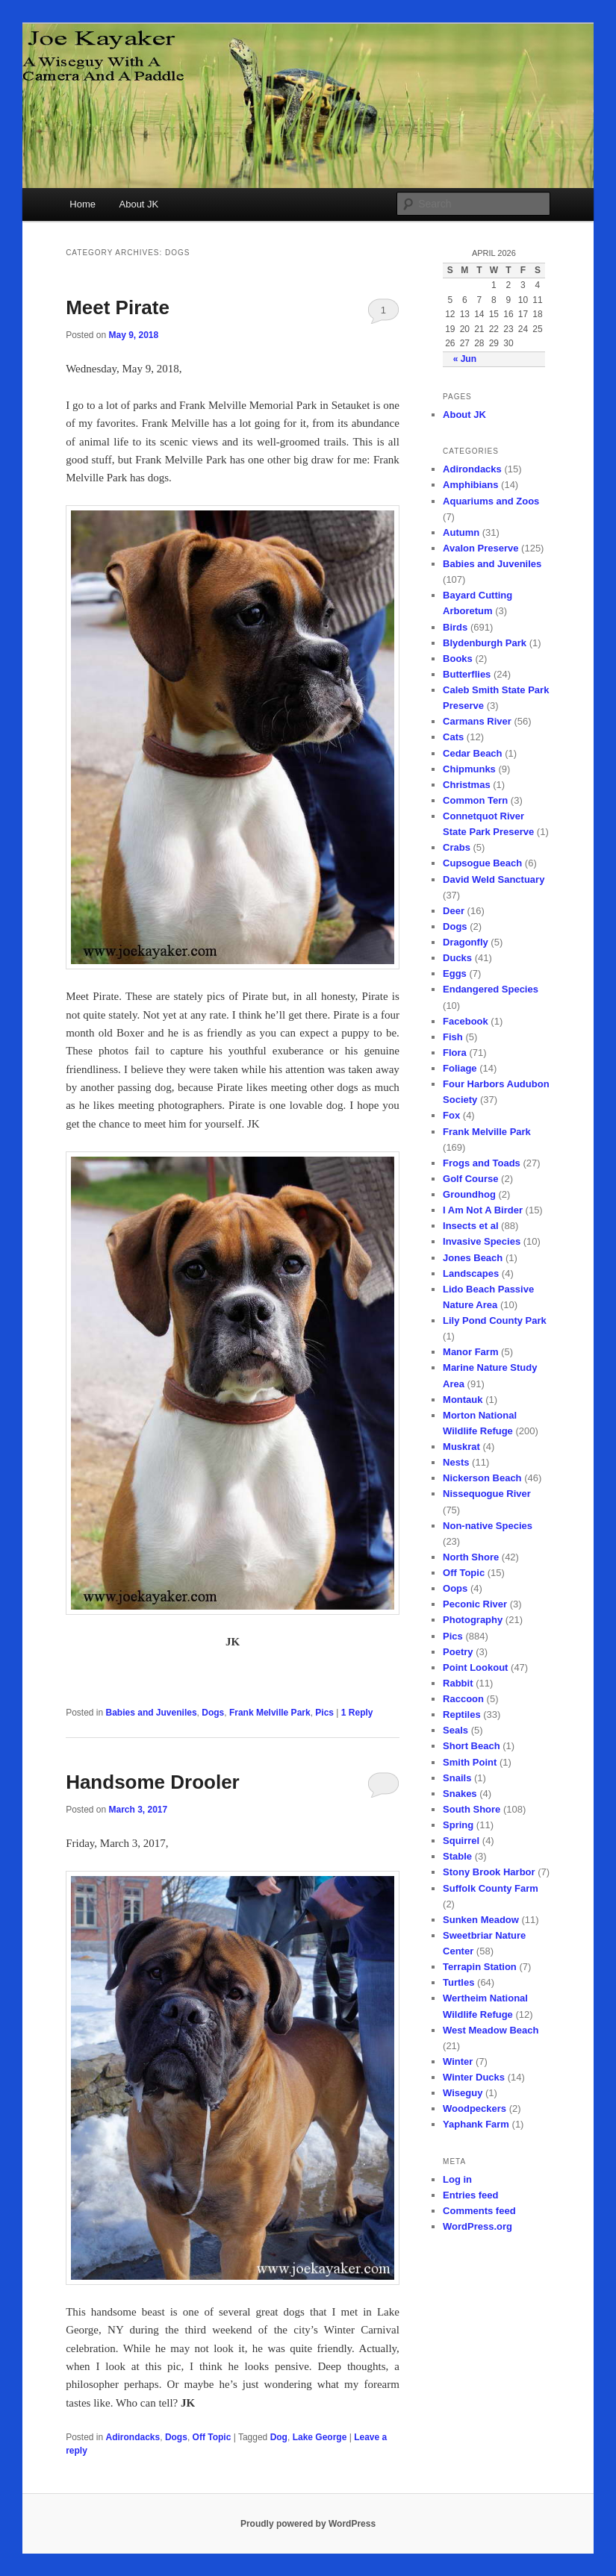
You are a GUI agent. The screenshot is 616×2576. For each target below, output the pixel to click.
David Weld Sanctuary (493, 879)
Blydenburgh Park (484, 642)
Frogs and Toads (481, 1163)
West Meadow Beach (490, 2030)
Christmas (467, 784)
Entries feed (470, 2195)
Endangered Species (490, 989)
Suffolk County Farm (490, 1888)
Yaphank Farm (476, 2124)
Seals (455, 1730)
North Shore (471, 1557)
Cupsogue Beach (482, 863)
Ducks (457, 957)
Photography (473, 1619)
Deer (453, 910)
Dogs (213, 1712)
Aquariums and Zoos (491, 501)
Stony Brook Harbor (489, 1872)
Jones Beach (473, 1257)
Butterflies (467, 674)
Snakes (460, 1793)
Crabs (456, 847)
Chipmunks (469, 769)
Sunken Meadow (481, 1919)
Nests (456, 1462)
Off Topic (212, 2437)
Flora (455, 1052)
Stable (457, 1856)
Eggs (455, 973)
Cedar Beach (472, 753)
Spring (458, 1825)
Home (82, 204)
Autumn (461, 532)
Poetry (458, 1651)
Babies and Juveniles (151, 1712)
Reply (357, 1712)
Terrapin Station (480, 1966)
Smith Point (470, 1762)
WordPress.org (477, 2226)
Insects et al (470, 1225)
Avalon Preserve (480, 548)
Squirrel (461, 1840)
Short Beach (471, 1745)
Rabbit (458, 1683)
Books (458, 658)
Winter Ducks (474, 2077)
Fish (453, 1036)
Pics (324, 1712)
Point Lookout (475, 1667)
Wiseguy (462, 2092)
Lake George (320, 2437)
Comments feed (479, 2210)
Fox (451, 1115)
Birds (455, 627)
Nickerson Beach (482, 1478)
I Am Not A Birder (483, 1210)
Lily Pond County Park (495, 1320)
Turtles (458, 1982)
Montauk (462, 1399)
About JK (139, 204)
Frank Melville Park (270, 1712)
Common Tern (475, 800)
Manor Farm (470, 1351)
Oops (455, 1588)
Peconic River (475, 1604)
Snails (457, 1777)
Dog (278, 2437)
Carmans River (477, 721)
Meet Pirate (117, 307)
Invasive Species (481, 1241)
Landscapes (471, 1273)
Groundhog (469, 1194)
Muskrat (461, 1446)
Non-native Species (487, 1525)
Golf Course (470, 1178)
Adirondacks (133, 2437)
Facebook (465, 1021)
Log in (457, 2179)
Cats (453, 737)
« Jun (464, 359)
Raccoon (463, 1698)
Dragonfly (465, 942)
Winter (458, 2061)
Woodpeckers (474, 2108)
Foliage (460, 1068)
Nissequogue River (487, 1493)
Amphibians (470, 484)
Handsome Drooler (153, 1782)
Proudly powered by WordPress (308, 2524)
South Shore (471, 1809)
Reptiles (462, 1714)
